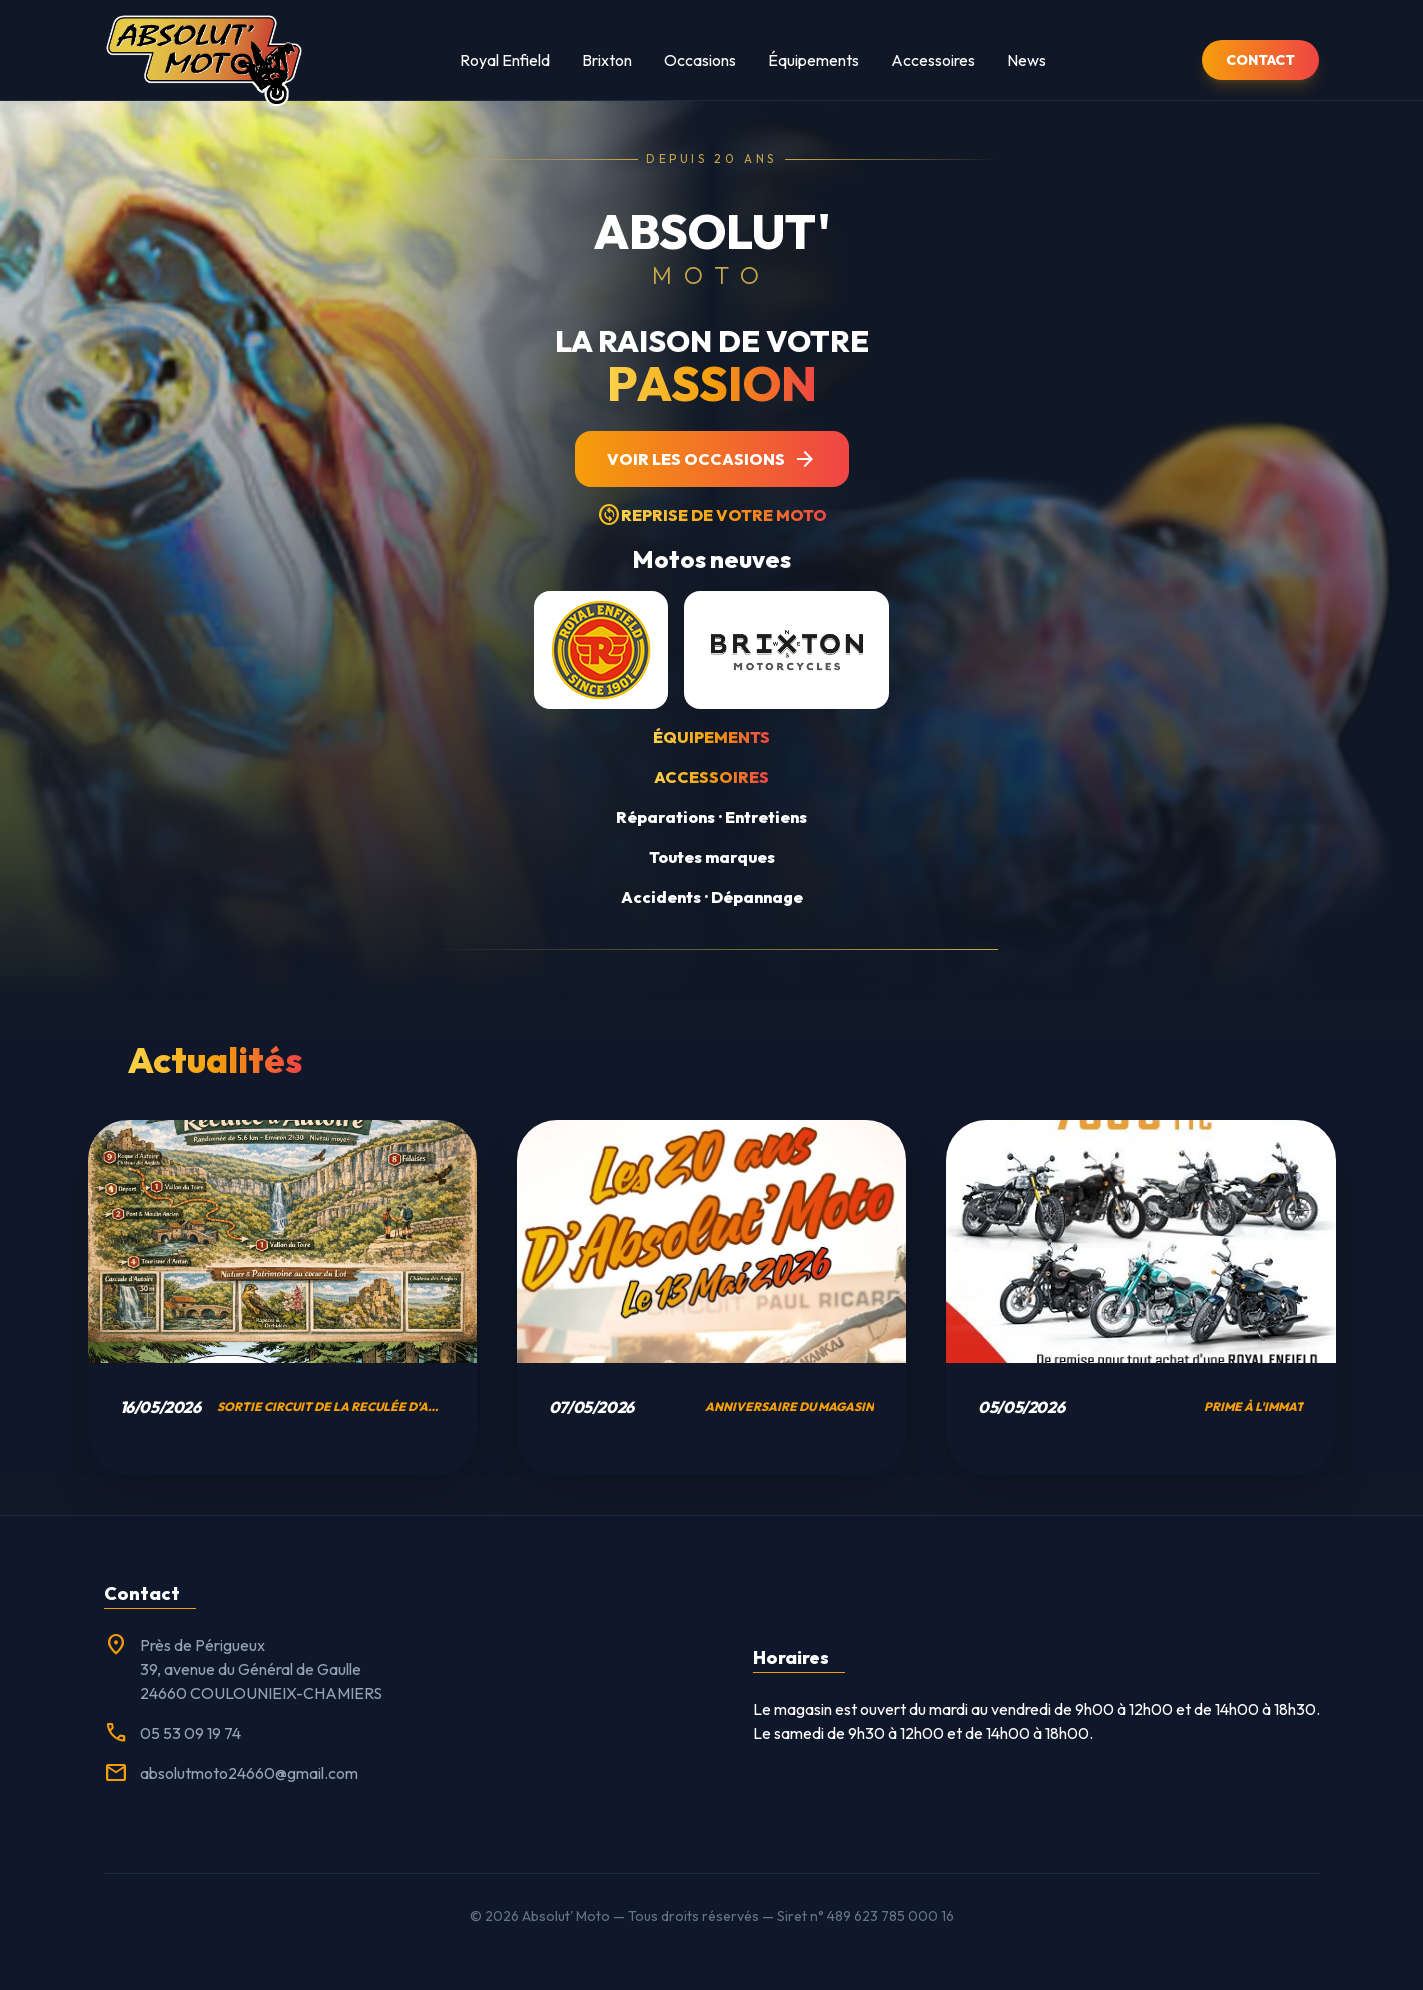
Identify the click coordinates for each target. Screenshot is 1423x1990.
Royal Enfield (505, 60)
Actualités (215, 1059)
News (1026, 60)
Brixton (607, 60)
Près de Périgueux (202, 1645)
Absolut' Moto (566, 1916)
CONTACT (1260, 60)
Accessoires (933, 60)
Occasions (700, 60)
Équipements (813, 60)
